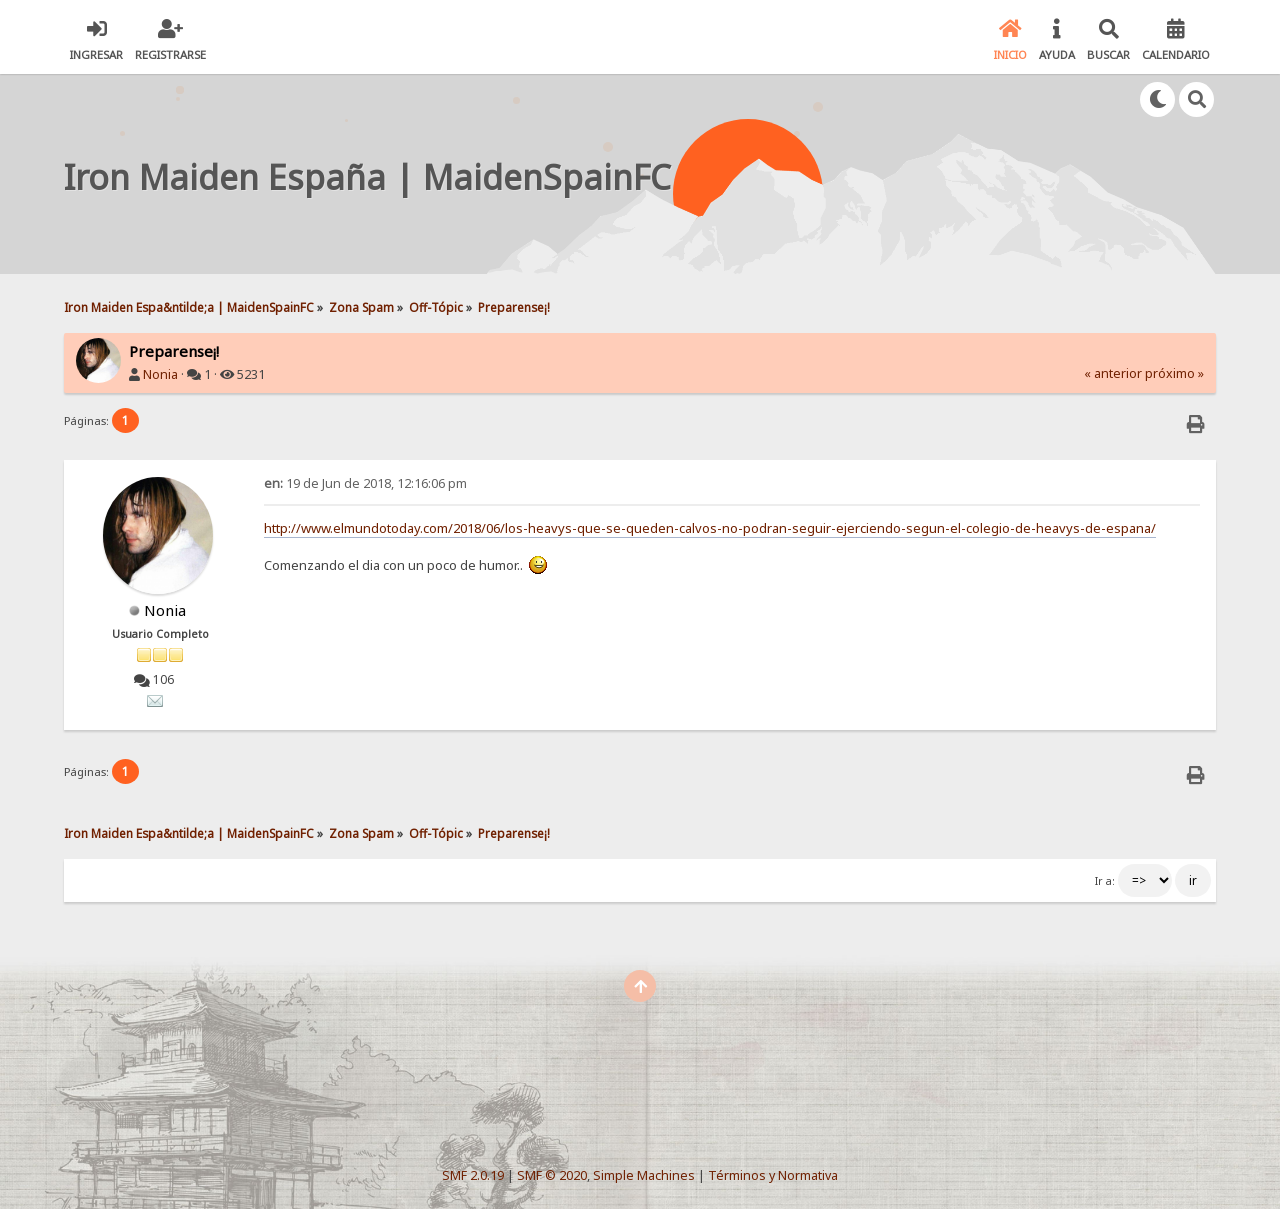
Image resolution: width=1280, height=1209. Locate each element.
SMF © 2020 (552, 1175)
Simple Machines (644, 1175)
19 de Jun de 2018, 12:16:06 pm (365, 483)
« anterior (1113, 373)
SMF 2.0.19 (473, 1175)
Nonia (160, 374)
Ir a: (1105, 881)
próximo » (1174, 373)
